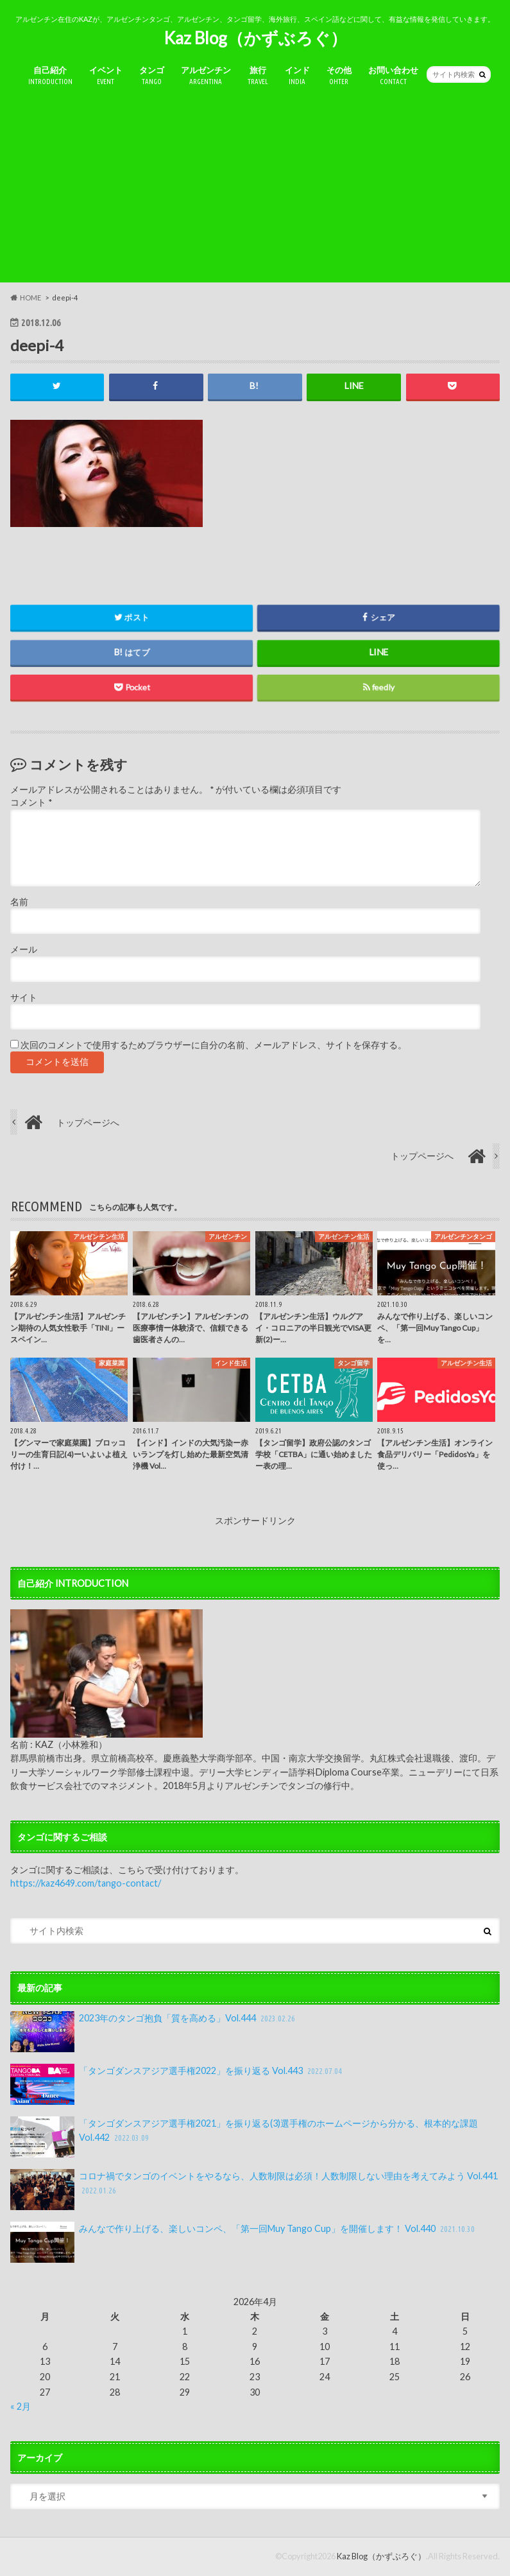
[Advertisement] (255, 192)
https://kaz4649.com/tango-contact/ (85, 1883)
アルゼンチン (206, 76)
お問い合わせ (393, 76)
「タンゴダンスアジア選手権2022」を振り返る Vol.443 (177, 2084)
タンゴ (151, 76)
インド (297, 76)
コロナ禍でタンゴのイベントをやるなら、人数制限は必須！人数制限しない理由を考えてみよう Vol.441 (254, 2189)
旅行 (258, 76)
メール (23, 950)
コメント (31, 803)
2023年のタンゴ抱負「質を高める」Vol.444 (154, 2032)
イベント (106, 76)
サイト (23, 997)
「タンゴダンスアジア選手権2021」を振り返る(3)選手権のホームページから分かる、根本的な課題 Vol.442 (244, 2136)
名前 (19, 902)
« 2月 (20, 2406)
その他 (339, 76)
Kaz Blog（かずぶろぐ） (255, 38)
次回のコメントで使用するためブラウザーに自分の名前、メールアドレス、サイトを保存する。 (214, 1045)
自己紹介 (50, 76)
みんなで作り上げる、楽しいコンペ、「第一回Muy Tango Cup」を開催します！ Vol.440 (243, 2242)
